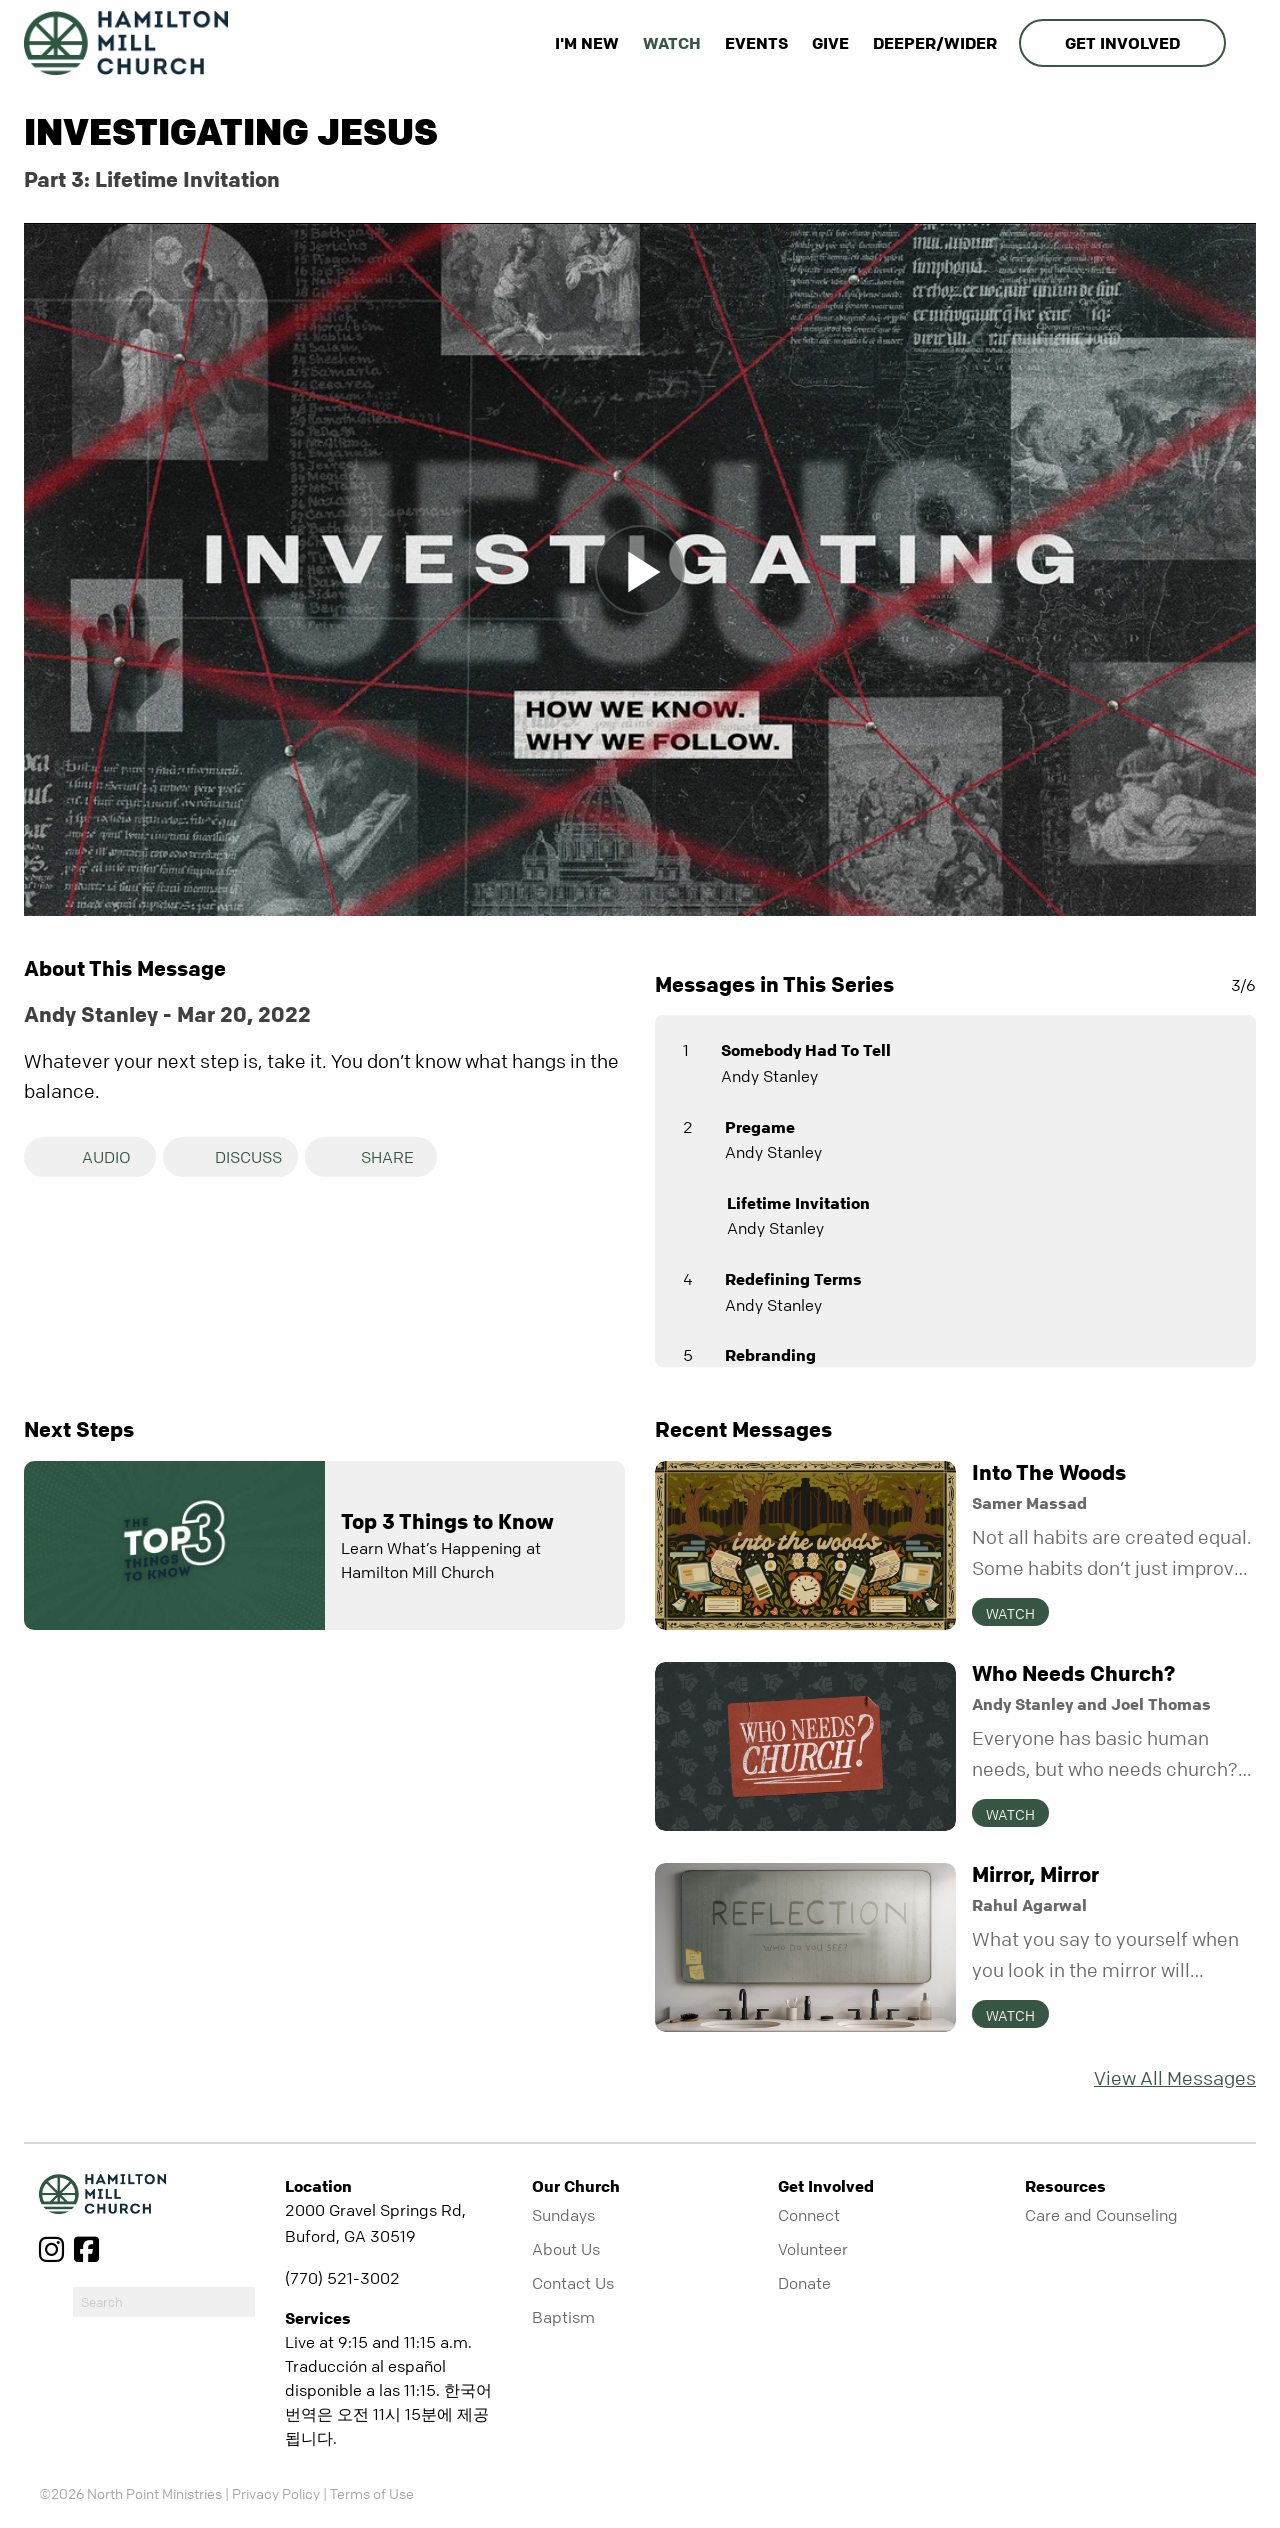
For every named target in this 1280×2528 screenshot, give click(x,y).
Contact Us (573, 2283)
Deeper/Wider (935, 43)
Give (830, 43)
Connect (809, 2215)
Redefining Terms (793, 1279)
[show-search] (1243, 43)
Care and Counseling (1101, 2215)
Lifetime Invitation (798, 1203)
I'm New (587, 43)
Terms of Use (372, 2493)
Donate (804, 2283)
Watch (672, 43)
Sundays (563, 2215)
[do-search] (164, 2302)
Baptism (563, 2317)
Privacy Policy (276, 2493)
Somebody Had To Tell (806, 1050)
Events (756, 43)
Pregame (760, 1127)
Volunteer (813, 2249)
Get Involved (1122, 43)
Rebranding (770, 1355)
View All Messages (1175, 2078)
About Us (566, 2249)
